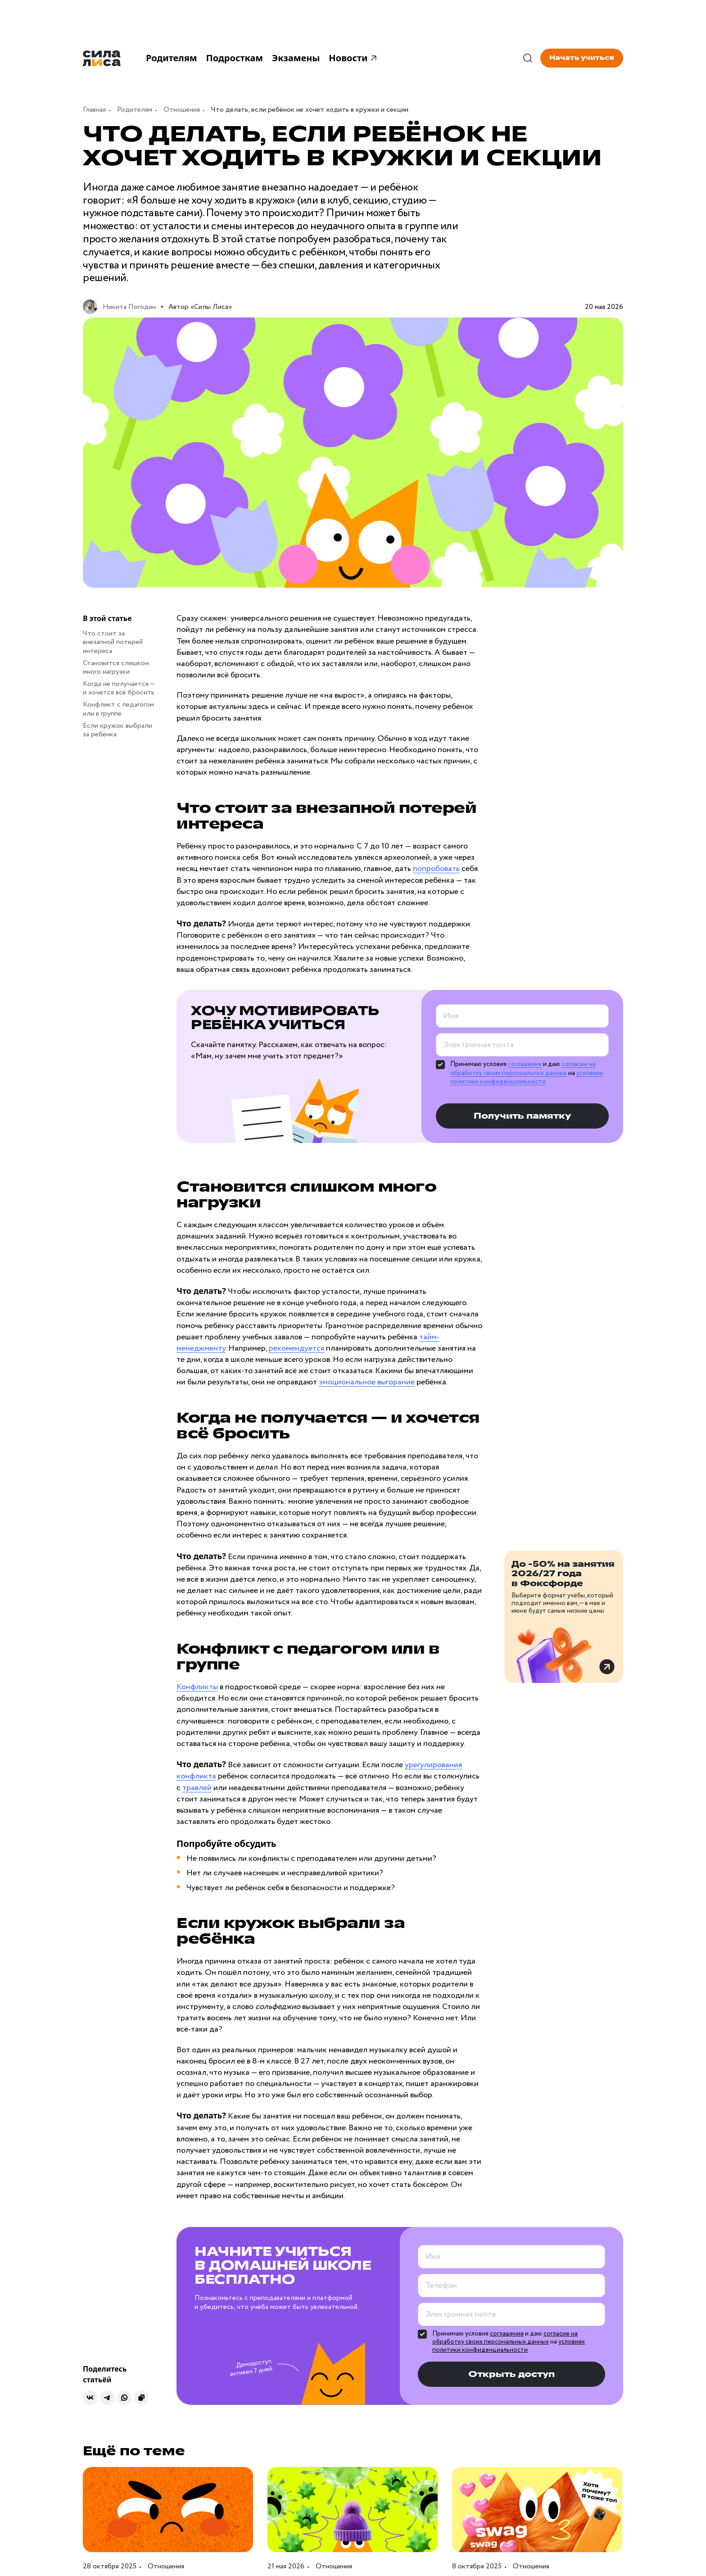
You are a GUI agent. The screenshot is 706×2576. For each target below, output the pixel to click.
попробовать (436, 869)
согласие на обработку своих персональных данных (523, 1069)
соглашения (525, 1064)
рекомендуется (296, 1348)
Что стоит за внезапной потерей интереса (113, 642)
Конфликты (197, 1687)
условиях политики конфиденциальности (526, 1078)
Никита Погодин (129, 307)
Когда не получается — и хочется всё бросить (119, 688)
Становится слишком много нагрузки (116, 667)
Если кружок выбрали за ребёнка (117, 730)
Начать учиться (581, 58)
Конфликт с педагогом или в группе (118, 708)
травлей (197, 1788)
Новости (354, 58)
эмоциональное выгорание (367, 1382)
